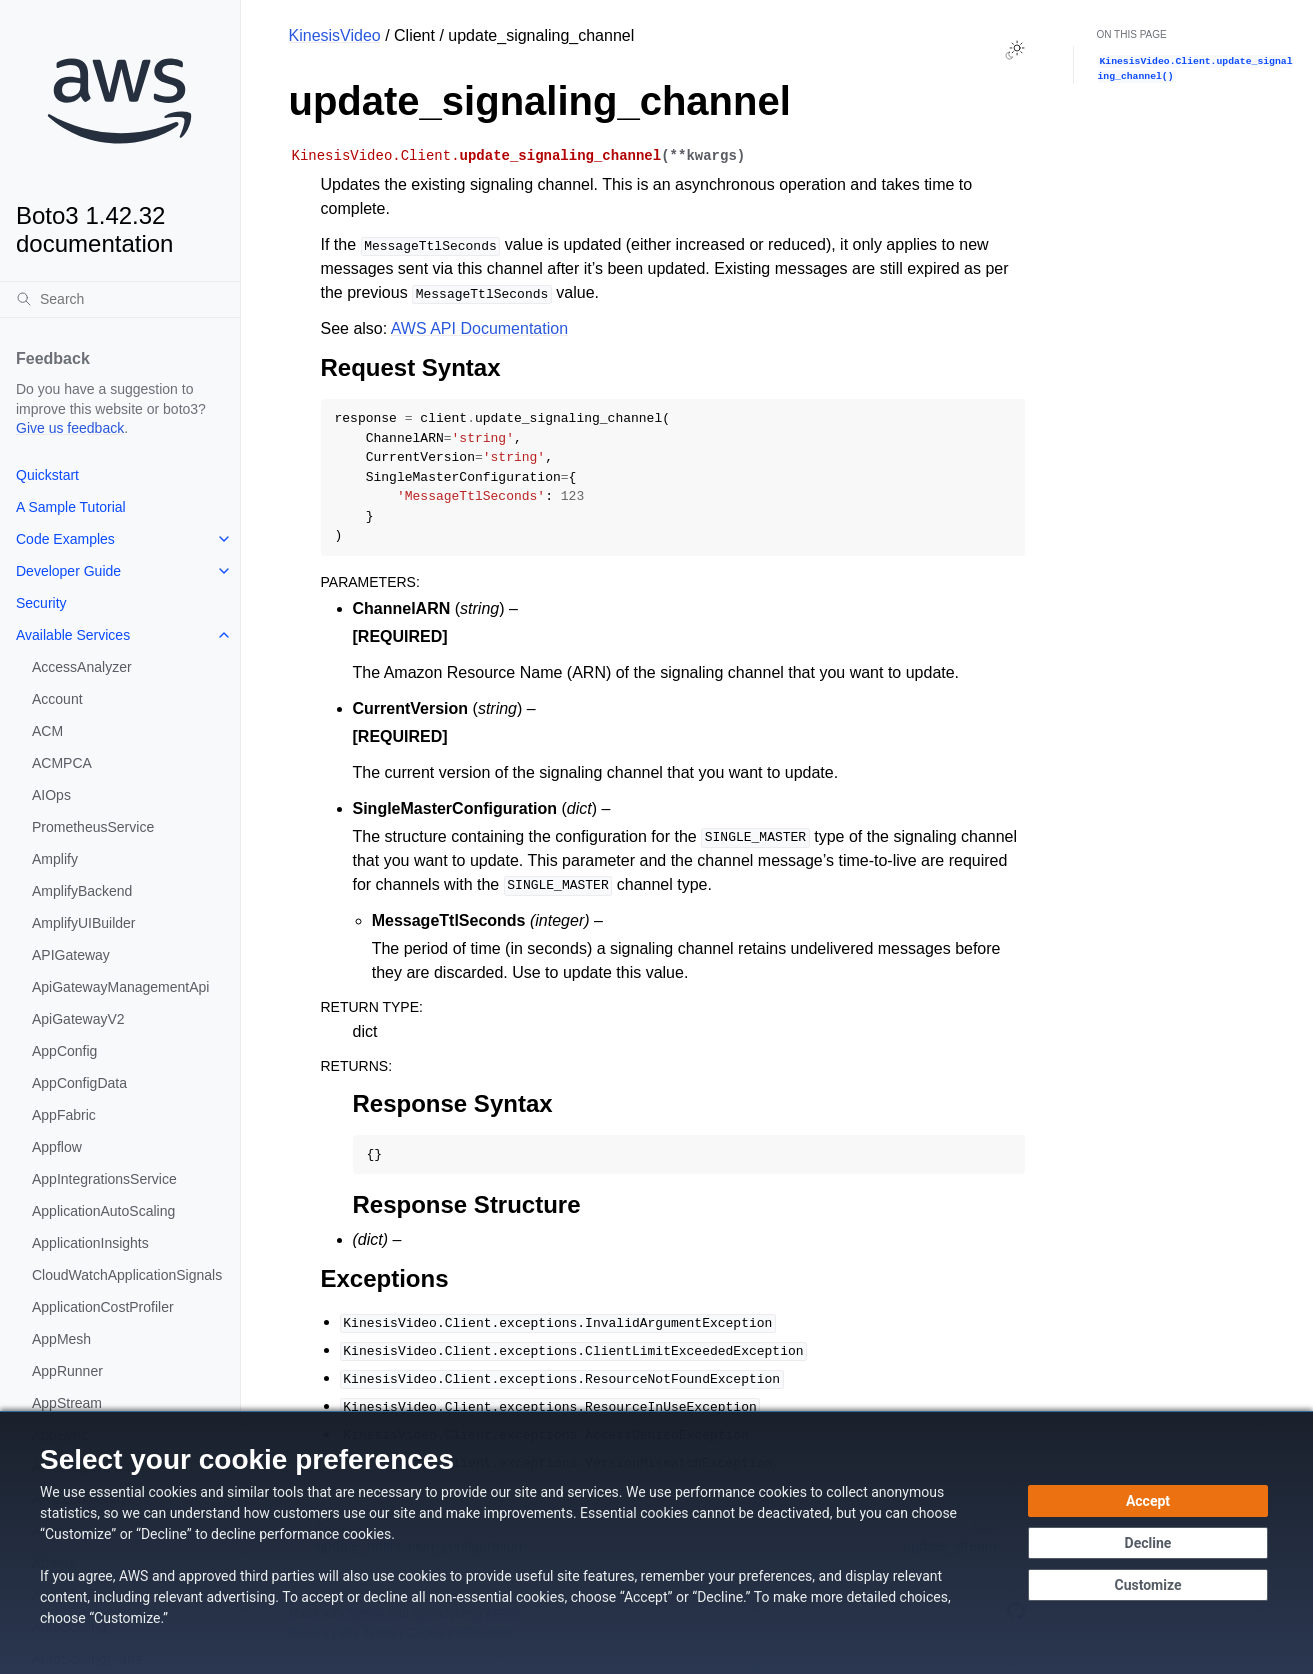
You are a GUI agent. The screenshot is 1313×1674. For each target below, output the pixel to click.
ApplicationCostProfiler (103, 1307)
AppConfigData (79, 1083)
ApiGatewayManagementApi (120, 987)
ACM (47, 731)
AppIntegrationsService (104, 1179)
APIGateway (71, 955)
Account (57, 699)
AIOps (51, 795)
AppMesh (61, 1339)
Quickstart (47, 475)
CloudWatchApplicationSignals (127, 1275)
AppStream (67, 1403)
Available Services (73, 635)
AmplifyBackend (82, 891)
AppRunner (67, 1371)
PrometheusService (93, 827)
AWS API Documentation (479, 328)
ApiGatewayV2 (78, 1019)
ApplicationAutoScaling (103, 1211)
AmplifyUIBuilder (83, 923)
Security (41, 603)
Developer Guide (68, 571)
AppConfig (64, 1051)
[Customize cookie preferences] (1148, 1585)
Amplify (55, 859)
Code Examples (65, 539)
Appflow (57, 1147)
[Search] (120, 299)
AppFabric (64, 1115)
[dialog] (656, 1542)
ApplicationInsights (90, 1243)
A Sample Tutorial (71, 507)
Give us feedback (70, 428)
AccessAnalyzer (82, 667)
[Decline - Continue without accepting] (1148, 1543)
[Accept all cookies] (1148, 1501)
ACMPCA (62, 763)
